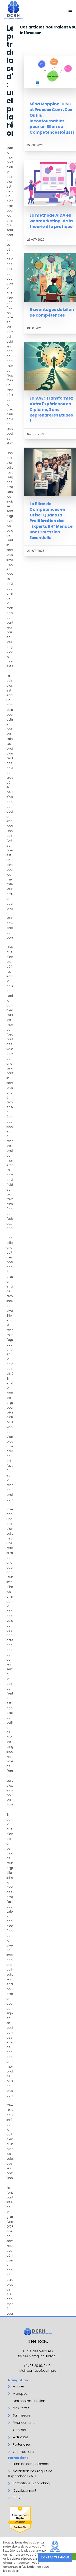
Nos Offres (18, 2408)
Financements (21, 2422)
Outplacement (22, 2490)
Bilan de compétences (28, 2464)
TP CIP (15, 2497)
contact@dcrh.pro (42, 2370)
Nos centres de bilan (26, 2401)
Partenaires (19, 2444)
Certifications (21, 2451)
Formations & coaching (29, 2483)
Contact (17, 2430)
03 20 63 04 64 (41, 2365)
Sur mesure (19, 2415)
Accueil (16, 2386)
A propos (17, 2393)
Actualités (18, 2437)
